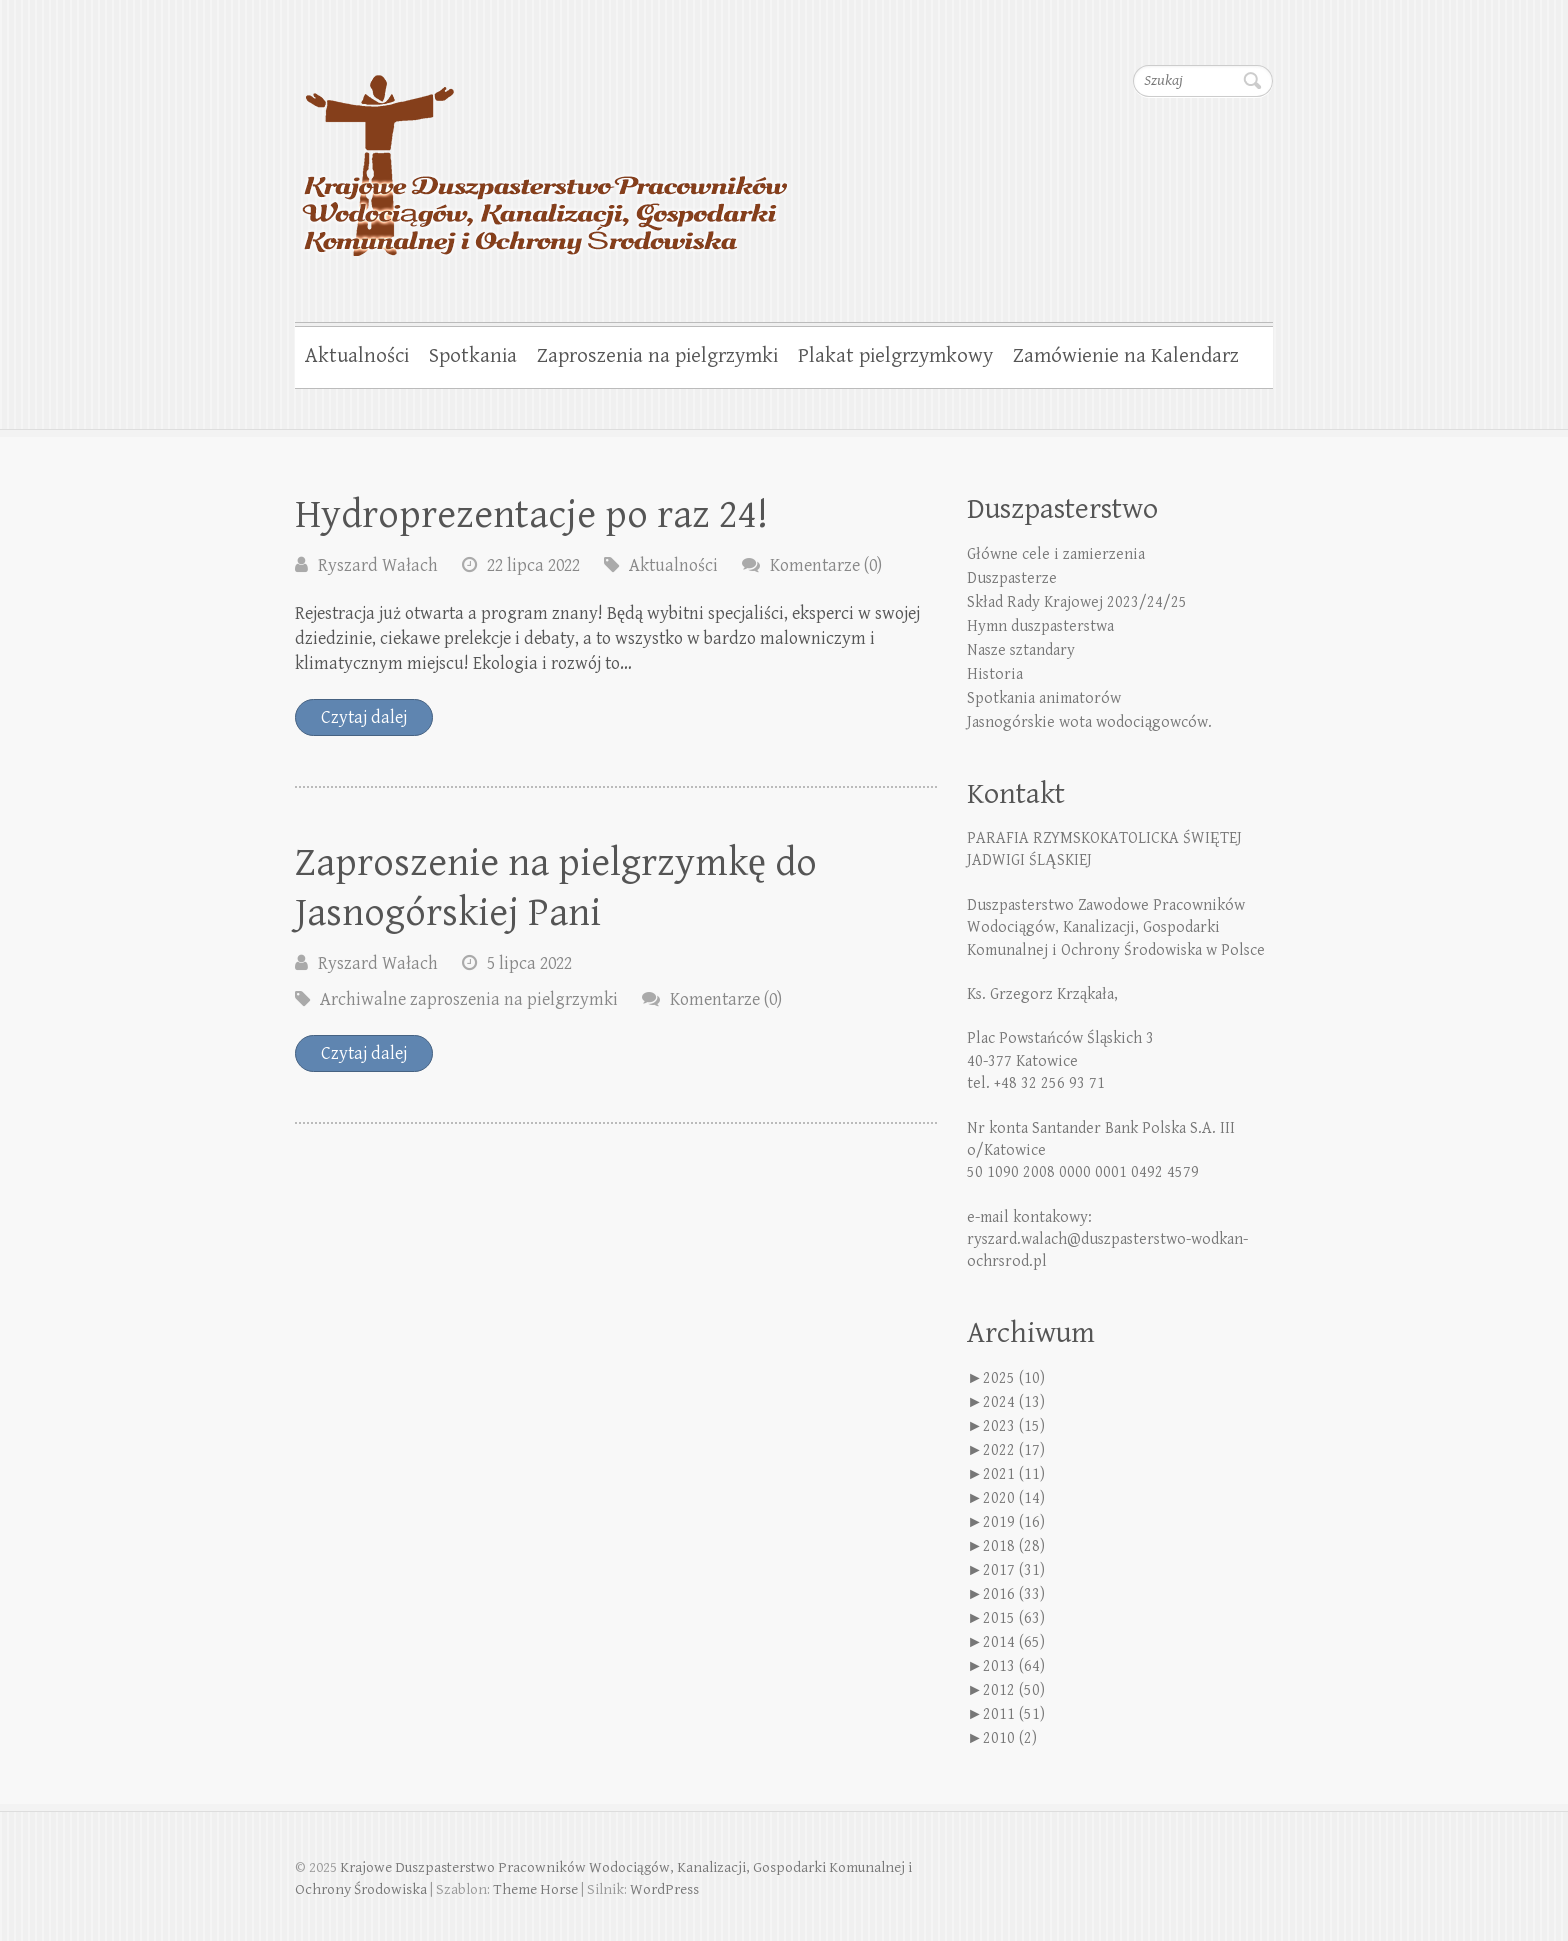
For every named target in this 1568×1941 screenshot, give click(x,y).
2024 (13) (1014, 1402)
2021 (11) (1014, 1474)
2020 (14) (1014, 1498)
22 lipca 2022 (533, 565)
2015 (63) (1014, 1618)
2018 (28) (1014, 1546)
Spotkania (473, 356)
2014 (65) (1014, 1642)
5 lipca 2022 (529, 963)
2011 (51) (1014, 1714)
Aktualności (357, 356)
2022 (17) (1014, 1450)
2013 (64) (1014, 1666)
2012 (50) (1014, 1690)
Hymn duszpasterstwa (1040, 626)
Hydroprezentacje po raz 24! (531, 515)
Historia (995, 674)
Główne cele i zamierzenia (1056, 554)
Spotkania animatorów (1044, 698)
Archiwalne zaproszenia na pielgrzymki (469, 999)
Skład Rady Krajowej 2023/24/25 (1077, 602)
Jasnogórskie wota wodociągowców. (1089, 722)
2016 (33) (1014, 1594)
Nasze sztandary (1021, 650)
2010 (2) (1010, 1738)
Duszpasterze (1012, 578)
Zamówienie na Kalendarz (1126, 356)
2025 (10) (1014, 1378)
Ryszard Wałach (378, 565)
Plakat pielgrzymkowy (895, 356)
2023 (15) (1014, 1426)
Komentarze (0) (826, 565)
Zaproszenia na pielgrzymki (657, 356)
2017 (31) (1014, 1570)
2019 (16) (1014, 1522)
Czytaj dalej (364, 717)
